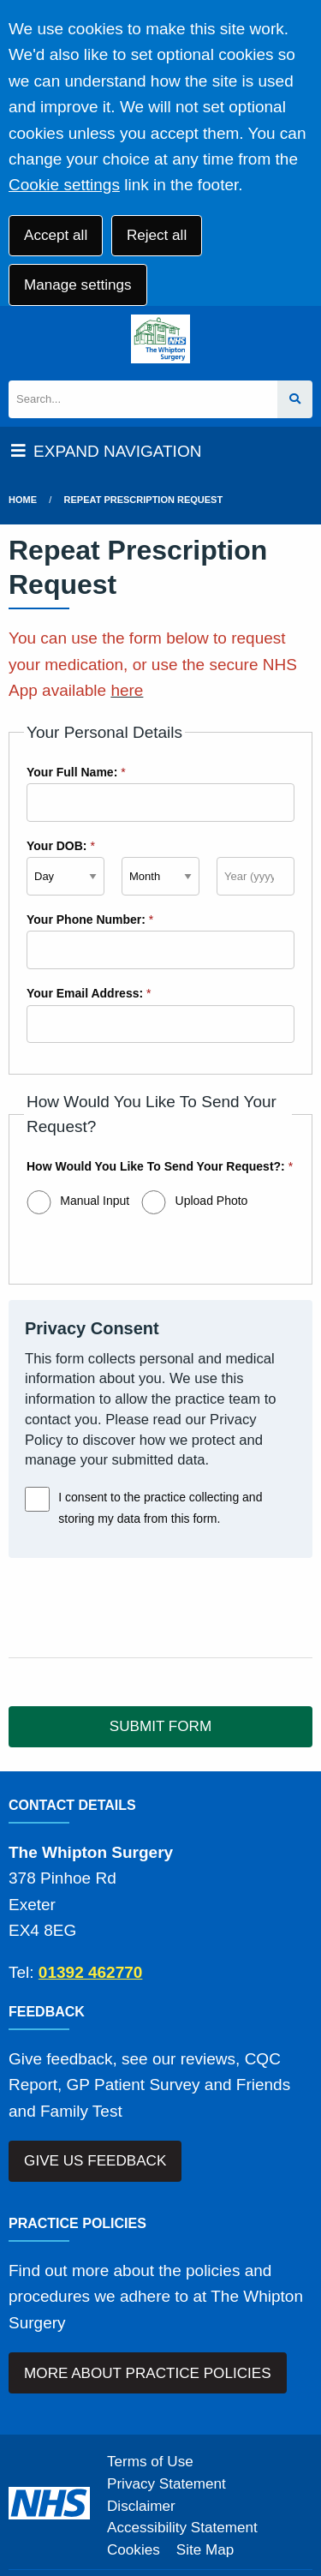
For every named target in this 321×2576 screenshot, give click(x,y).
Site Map (205, 2550)
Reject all (157, 235)
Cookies (133, 2550)
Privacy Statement (166, 2484)
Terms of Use (150, 2461)
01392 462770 (91, 1972)
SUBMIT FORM (160, 1726)
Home (23, 499)
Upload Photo (211, 1200)
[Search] (143, 399)
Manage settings (77, 285)
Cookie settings (64, 185)
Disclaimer (141, 2506)
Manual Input (94, 1200)
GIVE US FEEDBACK (95, 2161)
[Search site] (294, 399)
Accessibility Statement (182, 2527)
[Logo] (160, 339)
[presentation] (139, 1607)
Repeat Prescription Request (143, 499)
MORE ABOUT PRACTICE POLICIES (147, 2373)
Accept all (55, 235)
